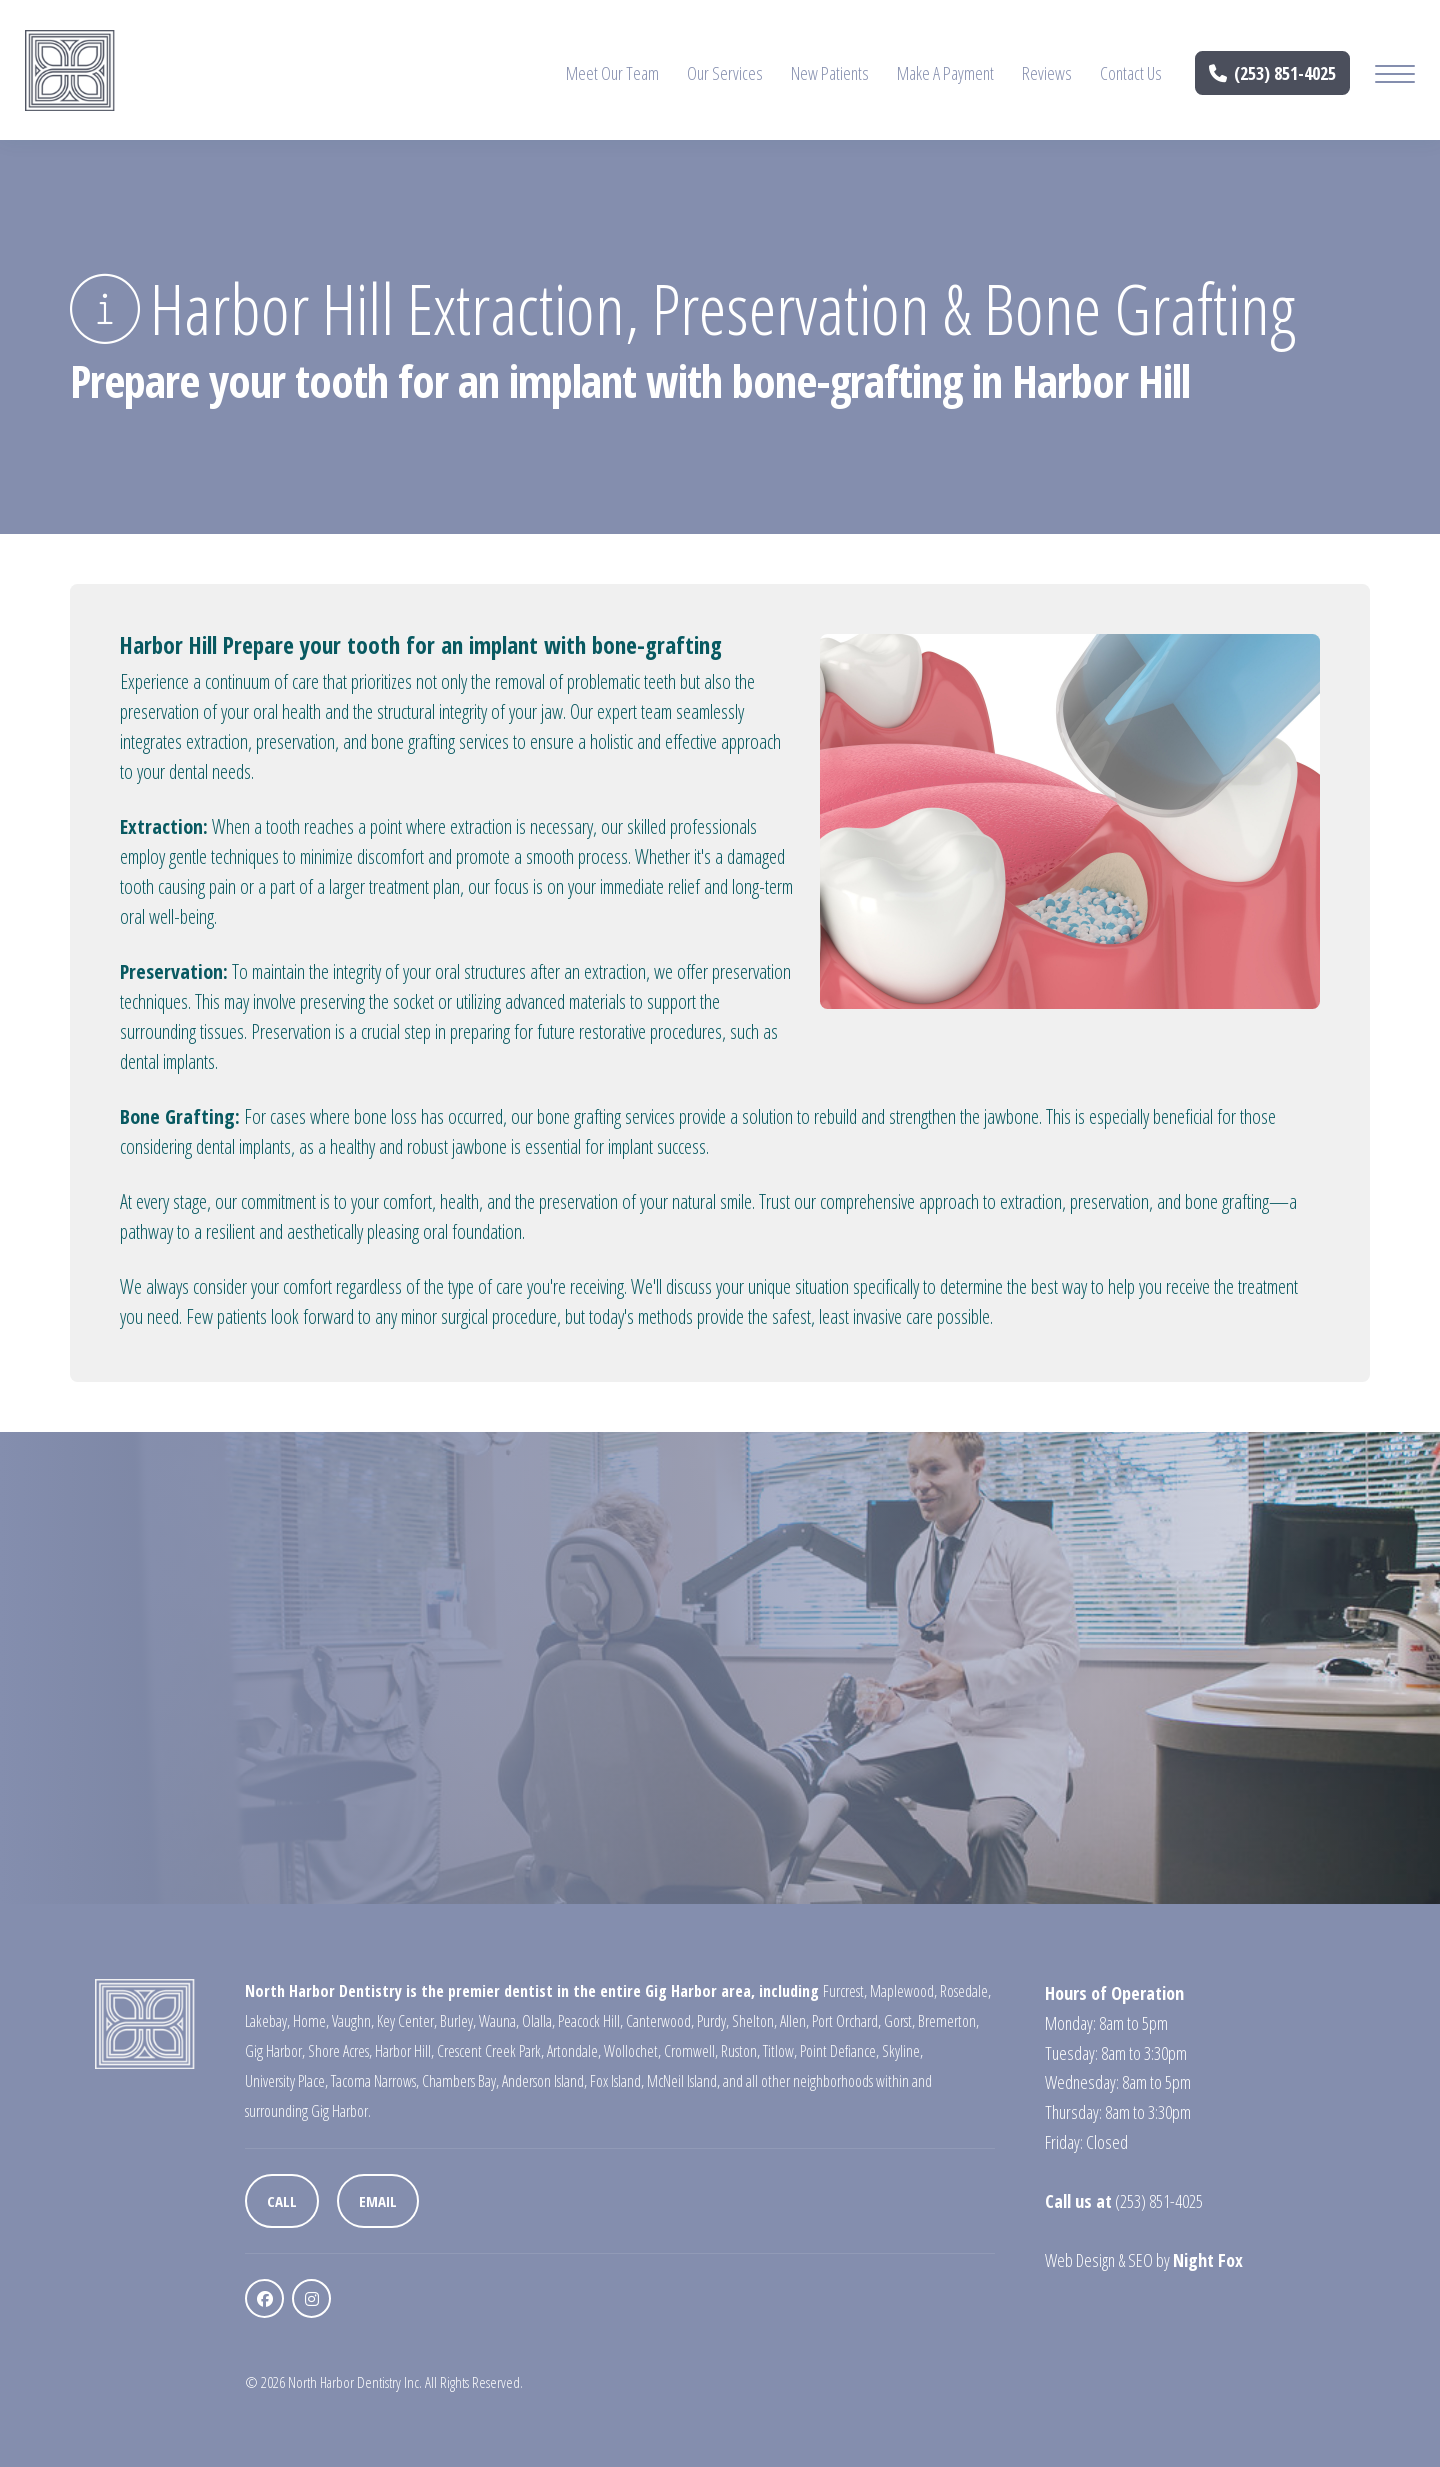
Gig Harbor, (275, 2051)
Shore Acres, (340, 2051)
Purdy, (713, 2021)
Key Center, (407, 2021)
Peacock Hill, (590, 2021)
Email (378, 2201)
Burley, (458, 2021)
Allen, (794, 2021)
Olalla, (538, 2021)
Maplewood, (903, 1991)
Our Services (725, 73)
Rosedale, (965, 1991)
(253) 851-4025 (1273, 73)
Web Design (1080, 2260)
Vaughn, (353, 2021)
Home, (311, 2021)
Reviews (1047, 73)
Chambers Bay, (460, 2081)
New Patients (830, 73)
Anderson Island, (544, 2081)
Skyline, (902, 2051)
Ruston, (740, 2051)
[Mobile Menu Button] (1395, 76)
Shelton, (754, 2021)
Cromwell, (691, 2051)
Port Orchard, (846, 2021)
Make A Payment (945, 73)
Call (282, 2201)
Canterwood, (660, 2021)
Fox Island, (617, 2081)
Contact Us (1131, 73)
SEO (1140, 2260)
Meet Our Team (612, 73)
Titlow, (780, 2051)
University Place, (286, 2081)
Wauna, (499, 2021)
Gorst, (899, 2021)
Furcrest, (845, 1991)
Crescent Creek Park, (490, 2051)
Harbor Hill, (404, 2051)
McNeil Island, (683, 2081)
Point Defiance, (839, 2051)
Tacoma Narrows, (375, 2081)
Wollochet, (632, 2051)
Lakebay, (267, 2021)
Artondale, (574, 2051)
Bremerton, (948, 2021)
